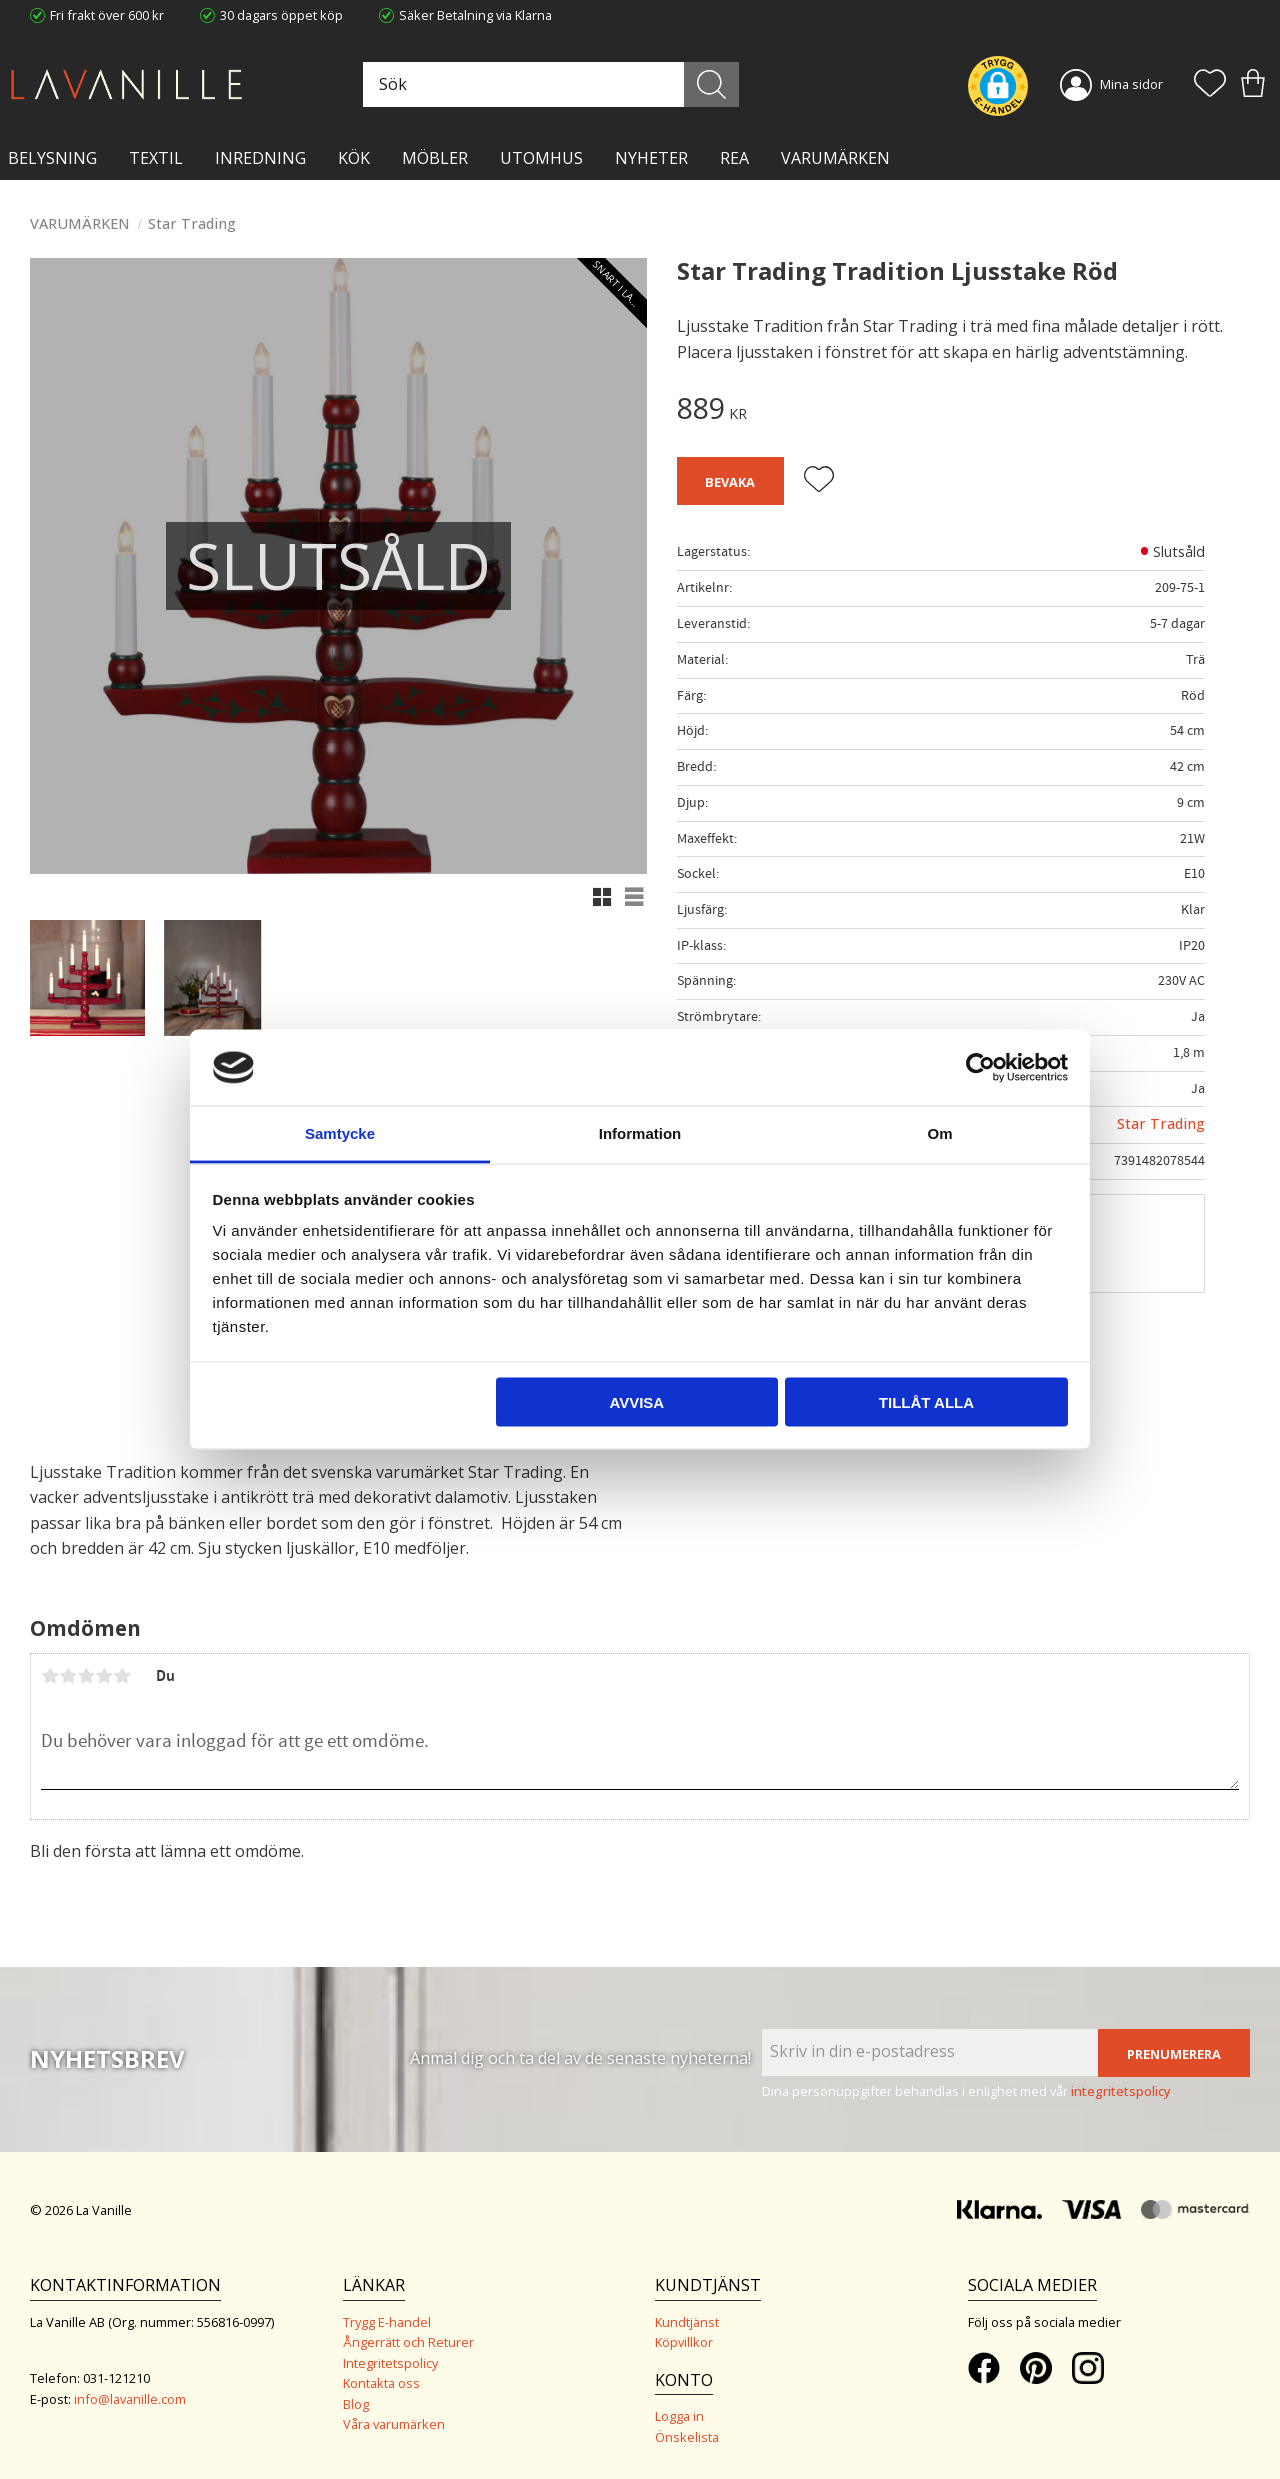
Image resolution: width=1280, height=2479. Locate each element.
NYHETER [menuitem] (651, 158)
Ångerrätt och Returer (408, 2342)
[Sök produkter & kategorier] (549, 84)
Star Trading (1161, 1123)
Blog (356, 2404)
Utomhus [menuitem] (541, 158)
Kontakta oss (381, 2383)
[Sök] (711, 84)
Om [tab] (939, 1133)
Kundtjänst (687, 2322)
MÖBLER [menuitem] (435, 158)
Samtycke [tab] (340, 1133)
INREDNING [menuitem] (260, 158)
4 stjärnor (104, 1676)
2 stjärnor (68, 1676)
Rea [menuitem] (734, 158)
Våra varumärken (394, 2424)
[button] (1210, 85)
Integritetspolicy (390, 2363)
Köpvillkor (684, 2342)
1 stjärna (50, 1676)
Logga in (679, 2416)
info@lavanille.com (130, 2399)
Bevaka (730, 482)
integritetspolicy (1121, 2091)
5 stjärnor (122, 1676)
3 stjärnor (86, 1676)
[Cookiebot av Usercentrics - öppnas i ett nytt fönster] (980, 1067)
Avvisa (636, 1401)
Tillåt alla (926, 1401)
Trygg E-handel (387, 2322)
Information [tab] (640, 1133)
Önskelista (687, 2437)
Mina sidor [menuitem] (1131, 84)
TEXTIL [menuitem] (156, 158)
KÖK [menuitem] (354, 158)
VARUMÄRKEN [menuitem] (835, 158)
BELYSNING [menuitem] (52, 158)
